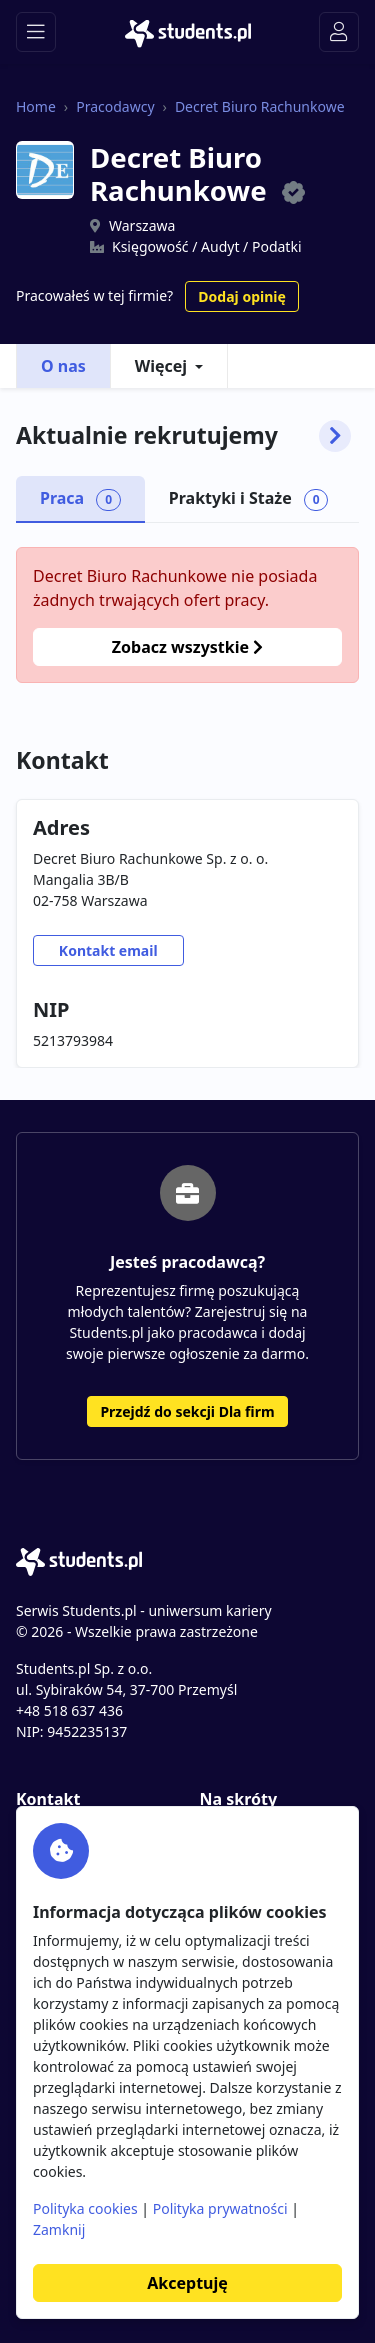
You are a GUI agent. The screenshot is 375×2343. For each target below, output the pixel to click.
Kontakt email (108, 950)
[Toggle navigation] (36, 32)
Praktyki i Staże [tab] (249, 499)
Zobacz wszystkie (187, 647)
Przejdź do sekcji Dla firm (187, 1411)
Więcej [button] (161, 366)
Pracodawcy (115, 106)
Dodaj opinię (241, 296)
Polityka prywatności (220, 2208)
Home (36, 106)
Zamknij (59, 2229)
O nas (63, 366)
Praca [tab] (80, 499)
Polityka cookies (85, 2208)
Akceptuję (187, 2283)
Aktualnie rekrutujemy (183, 436)
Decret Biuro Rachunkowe (260, 106)
